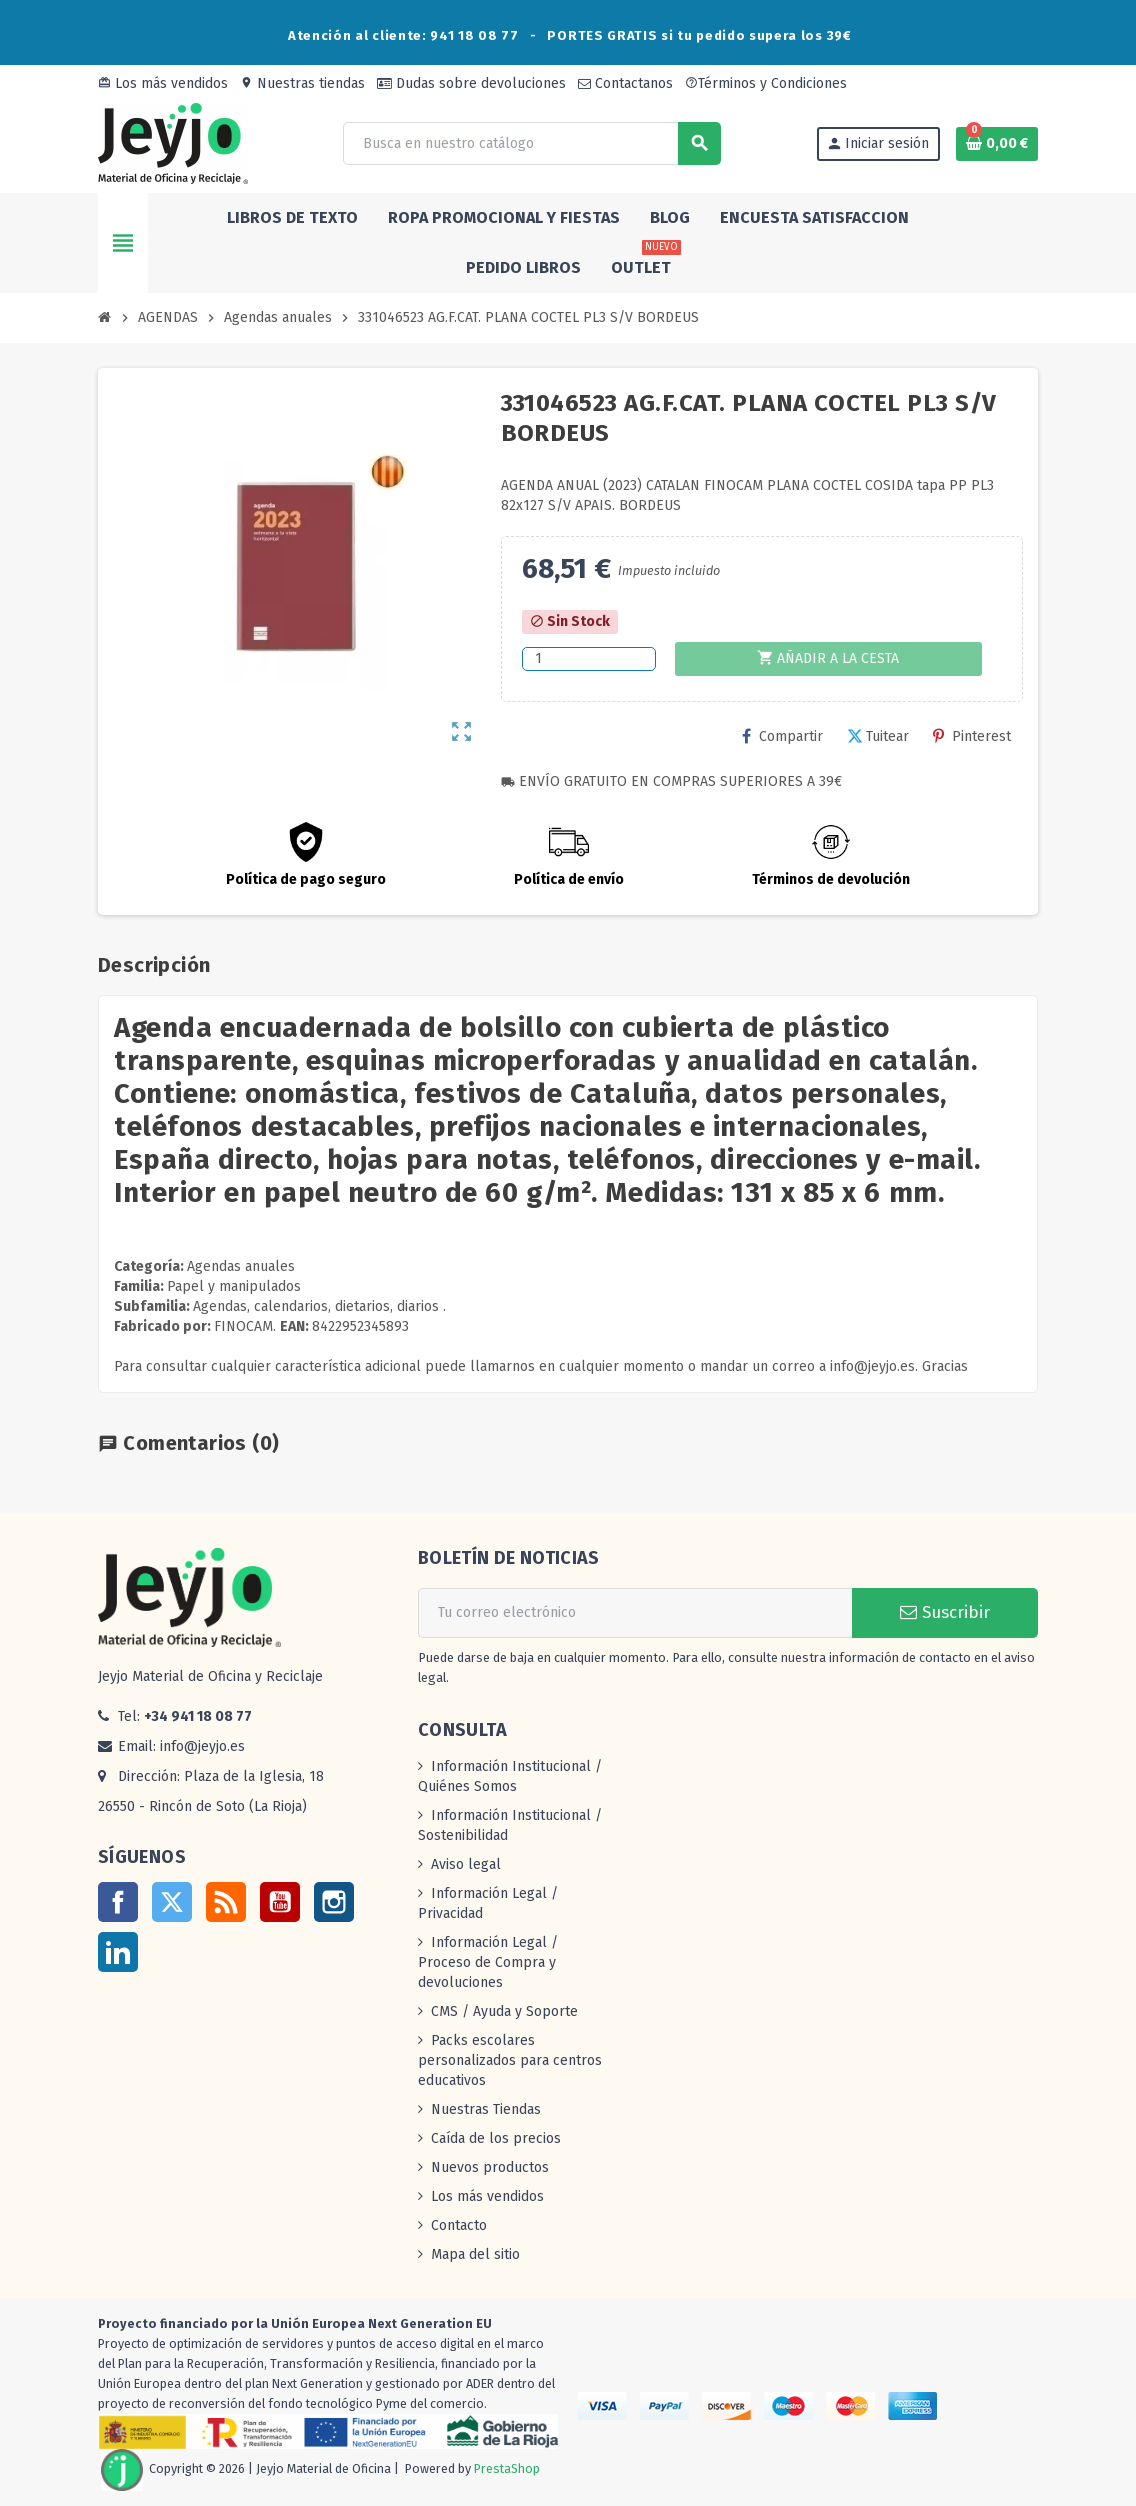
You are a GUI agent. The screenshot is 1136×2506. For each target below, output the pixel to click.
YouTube (280, 1902)
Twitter (172, 1902)
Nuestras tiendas (302, 83)
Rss (226, 1902)
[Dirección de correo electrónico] (635, 1613)
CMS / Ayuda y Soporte (504, 2011)
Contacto (459, 2225)
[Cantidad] (588, 659)
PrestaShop (507, 2469)
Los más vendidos (163, 83)
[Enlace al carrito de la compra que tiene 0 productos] (997, 144)
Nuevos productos (490, 2167)
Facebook (118, 1902)
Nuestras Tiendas (486, 2109)
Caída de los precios (496, 2138)
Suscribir (945, 1612)
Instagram (334, 1902)
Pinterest (972, 736)
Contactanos (625, 83)
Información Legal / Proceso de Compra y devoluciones (488, 1962)
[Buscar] (531, 143)
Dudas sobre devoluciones (471, 83)
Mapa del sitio (475, 2254)
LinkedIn (118, 1952)
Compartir (782, 736)
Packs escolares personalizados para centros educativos (510, 2060)
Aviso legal (466, 1864)
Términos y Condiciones (766, 83)
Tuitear (878, 736)
